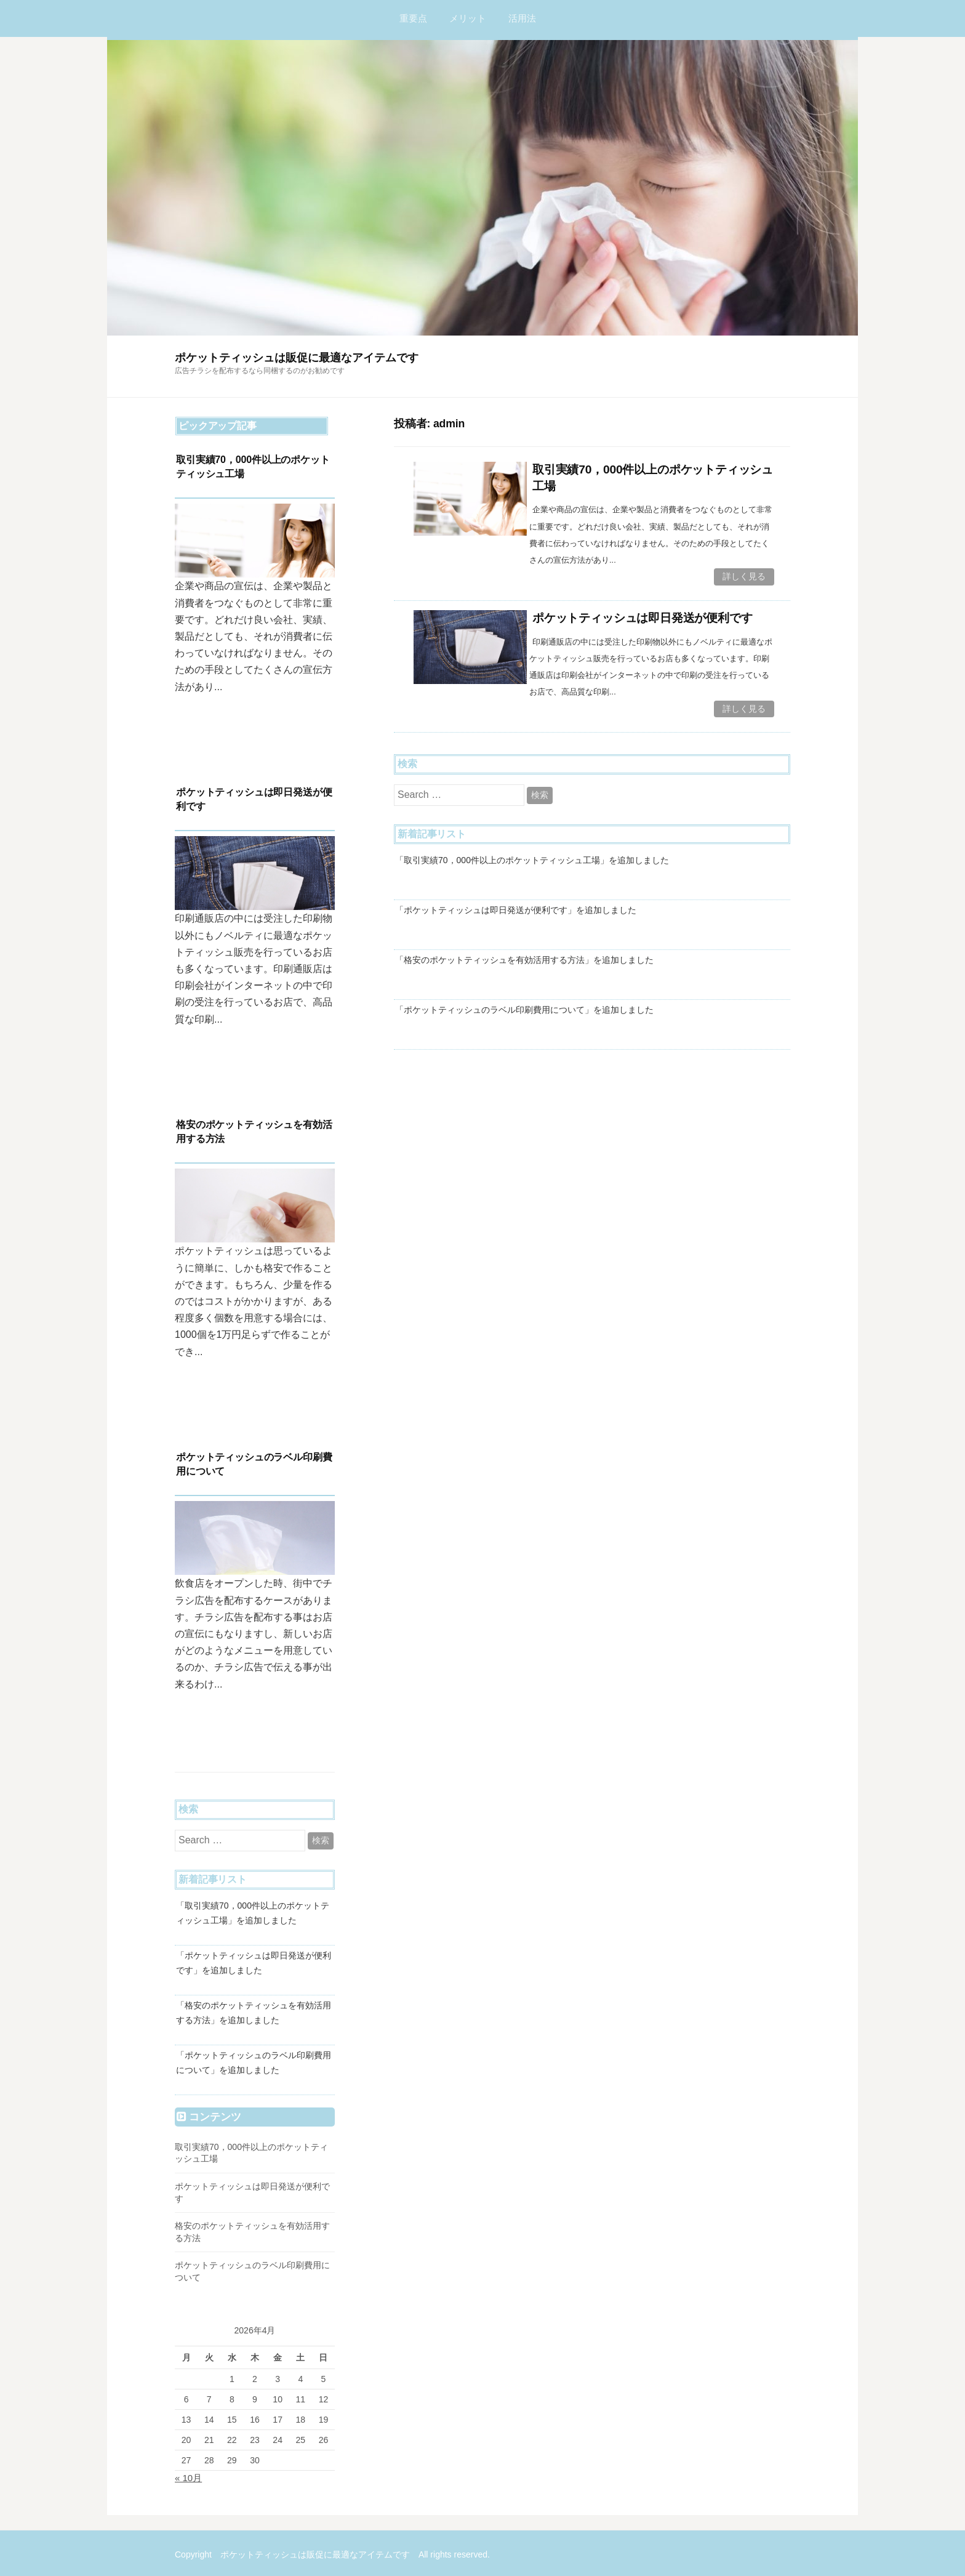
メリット (467, 18)
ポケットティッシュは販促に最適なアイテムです (296, 358)
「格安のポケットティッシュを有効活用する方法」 (494, 959)
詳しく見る (744, 576)
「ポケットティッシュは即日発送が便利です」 (485, 909)
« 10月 (188, 2478)
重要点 (413, 18)
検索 (539, 794)
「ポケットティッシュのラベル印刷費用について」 (494, 1008)
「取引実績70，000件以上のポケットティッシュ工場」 (502, 859)
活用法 (522, 18)
